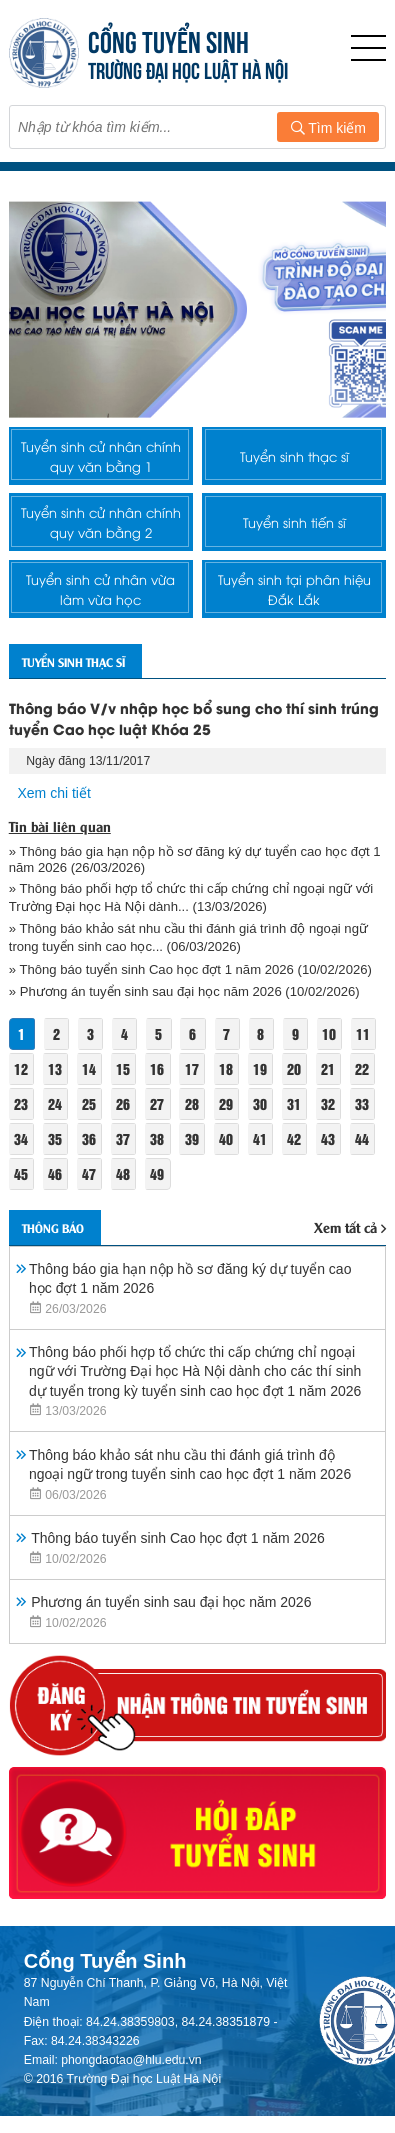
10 (329, 1033)
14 (89, 1068)
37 (123, 1138)
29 (226, 1103)
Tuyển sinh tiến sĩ (294, 522)
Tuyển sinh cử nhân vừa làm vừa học (100, 589)
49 (157, 1173)
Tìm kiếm (328, 128)
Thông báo (53, 1227)
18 (226, 1068)
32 (328, 1103)
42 (294, 1138)
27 (157, 1103)
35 (55, 1138)
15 (123, 1068)
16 (157, 1068)
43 (328, 1138)
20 (294, 1068)
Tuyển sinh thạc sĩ (294, 456)
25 (89, 1103)
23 (21, 1103)
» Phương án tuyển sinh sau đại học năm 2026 (145, 991)
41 (260, 1138)
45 (21, 1173)
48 (123, 1173)
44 (362, 1138)
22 (362, 1068)
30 (260, 1103)
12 (21, 1068)
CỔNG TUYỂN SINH (168, 39)
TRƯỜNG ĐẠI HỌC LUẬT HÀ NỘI (188, 68)
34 (21, 1138)
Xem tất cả (350, 1226)
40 (226, 1138)
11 (363, 1033)
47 (89, 1173)
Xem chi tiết (54, 793)
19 (260, 1068)
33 (362, 1103)
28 (192, 1103)
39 (192, 1138)
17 (192, 1068)
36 (89, 1138)
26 (123, 1103)
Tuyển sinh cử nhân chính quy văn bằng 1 (101, 456)
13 (55, 1068)
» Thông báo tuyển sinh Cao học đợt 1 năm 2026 (151, 969)
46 (55, 1173)
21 (328, 1068)
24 (55, 1103)
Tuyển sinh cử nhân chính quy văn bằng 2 (101, 522)
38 (157, 1138)
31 (294, 1103)
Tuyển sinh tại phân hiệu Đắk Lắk (294, 589)
